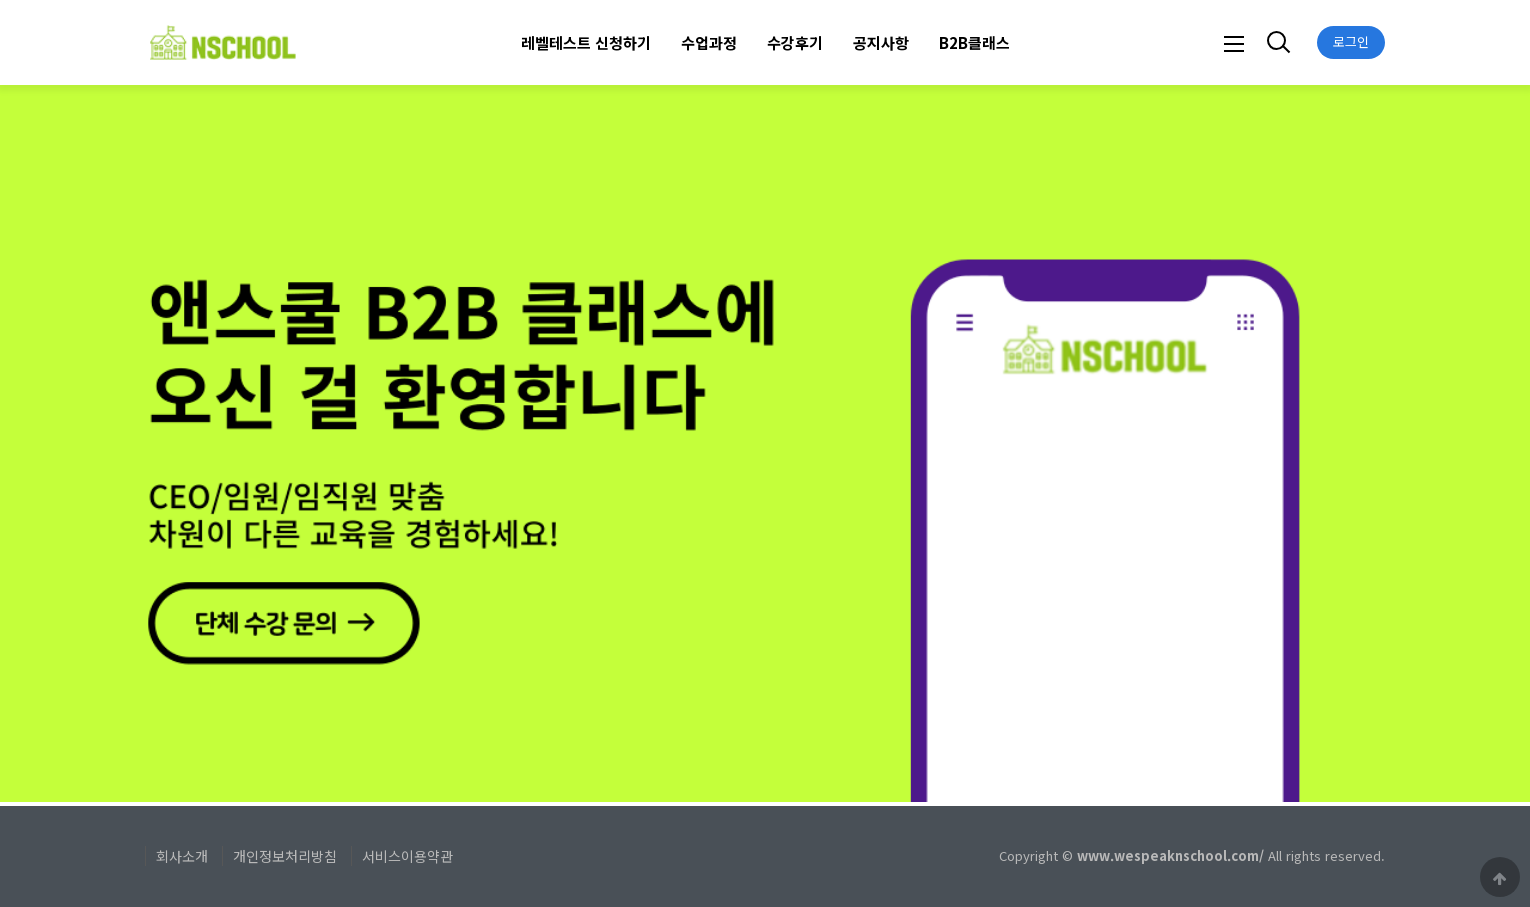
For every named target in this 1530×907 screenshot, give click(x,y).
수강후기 (795, 42)
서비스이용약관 (407, 856)
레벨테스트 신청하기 (586, 42)
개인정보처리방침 (285, 856)
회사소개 (182, 856)
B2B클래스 (974, 42)
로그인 (1351, 41)
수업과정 (709, 42)
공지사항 (881, 42)
